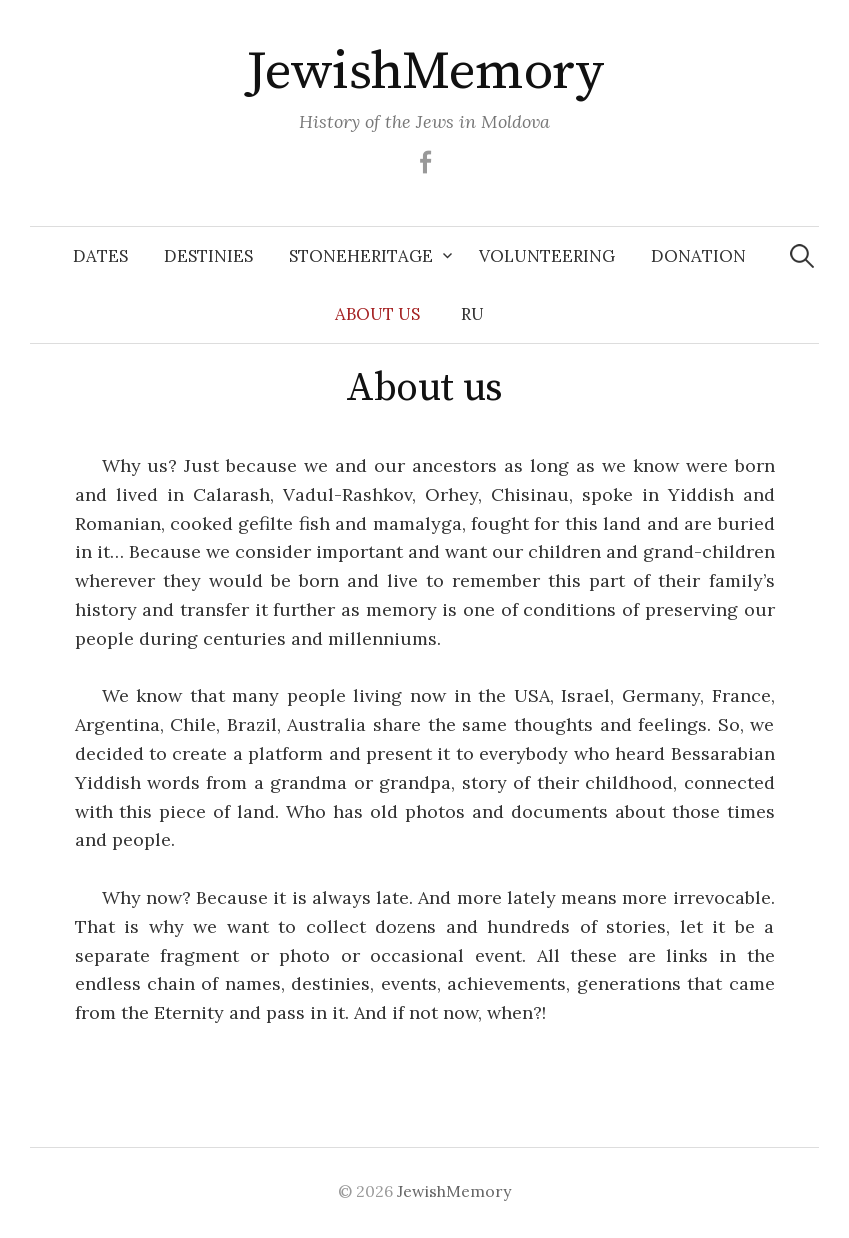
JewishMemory (425, 72)
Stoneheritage (361, 256)
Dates (100, 256)
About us (377, 314)
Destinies (208, 256)
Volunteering (547, 256)
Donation (698, 256)
